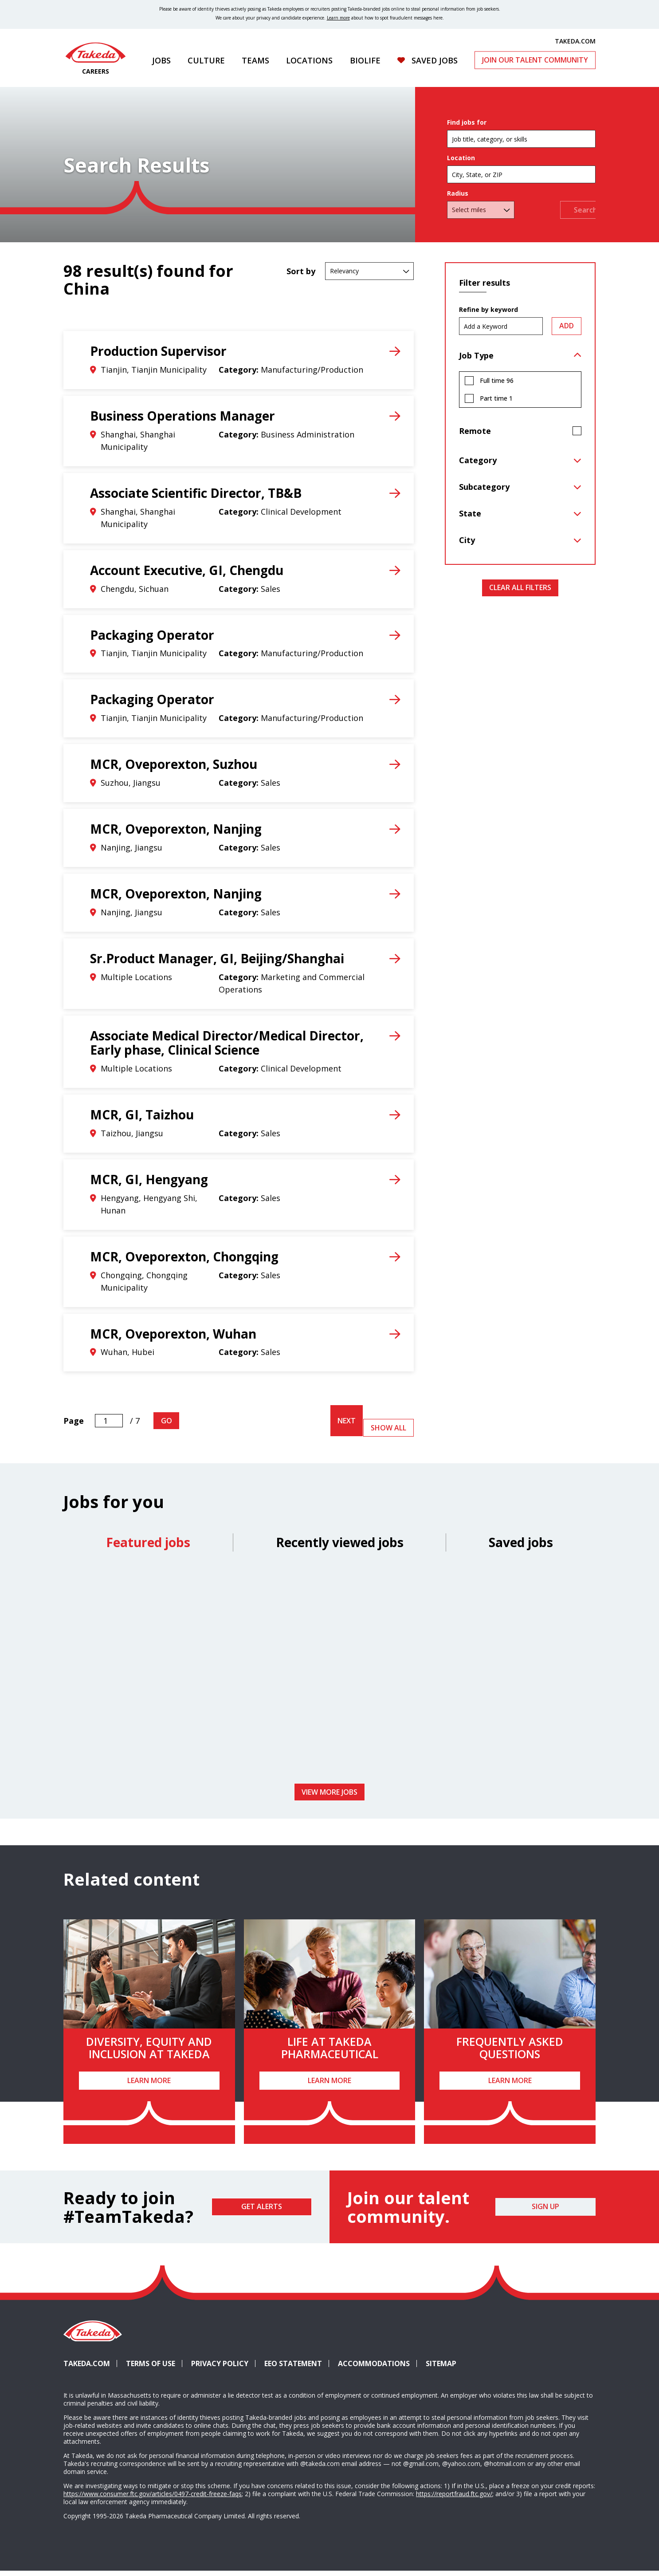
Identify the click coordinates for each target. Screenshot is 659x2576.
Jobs (161, 60)
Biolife (365, 60)
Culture (206, 60)
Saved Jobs (435, 60)
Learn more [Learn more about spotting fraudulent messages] (338, 18)
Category (478, 465)
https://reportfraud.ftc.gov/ (454, 2498)
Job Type (476, 360)
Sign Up (545, 2211)
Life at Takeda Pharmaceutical (329, 2052)
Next (346, 1425)
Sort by (300, 276)
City (467, 545)
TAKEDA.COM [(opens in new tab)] (575, 41)
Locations (309, 60)
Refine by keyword (488, 314)
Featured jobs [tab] (148, 1546)
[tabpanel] (329, 1675)
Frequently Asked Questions (509, 2052)
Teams (255, 60)
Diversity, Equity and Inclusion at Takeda (149, 2052)
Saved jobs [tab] (521, 1546)
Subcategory (484, 491)
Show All (388, 1433)
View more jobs (329, 1796)
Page (73, 1426)
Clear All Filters (520, 592)
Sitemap (441, 2368)
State (470, 518)
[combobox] (521, 176)
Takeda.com (86, 2368)
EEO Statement (293, 2368)
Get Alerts (261, 2211)
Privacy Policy (219, 2368)
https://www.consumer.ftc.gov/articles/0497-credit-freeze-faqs (152, 2498)
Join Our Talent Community (535, 60)
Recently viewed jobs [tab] (340, 1546)
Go (166, 1425)
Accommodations (377, 2368)
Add (566, 330)
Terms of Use (150, 2368)
